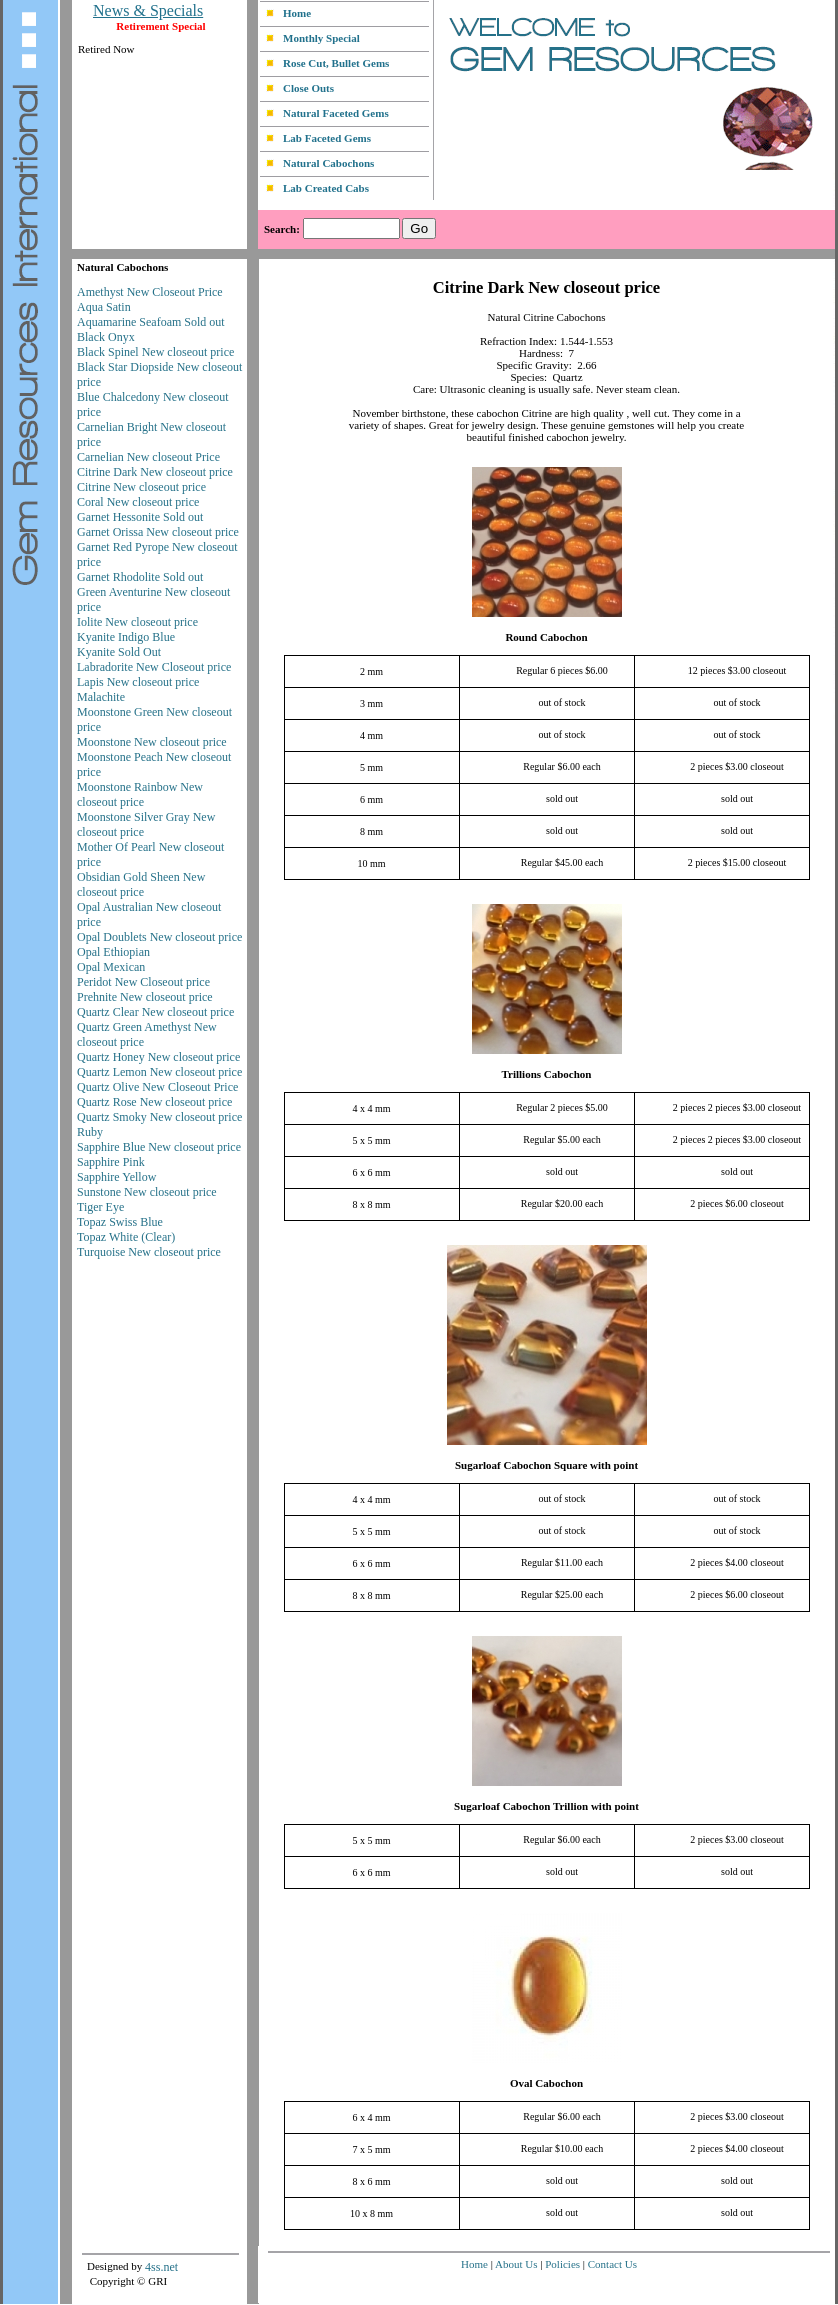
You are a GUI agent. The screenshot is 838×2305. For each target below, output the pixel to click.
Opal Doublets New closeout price (159, 937)
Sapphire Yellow (116, 1177)
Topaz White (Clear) (126, 1237)
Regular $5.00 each (561, 1139)
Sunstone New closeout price (147, 1192)
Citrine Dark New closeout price (155, 472)
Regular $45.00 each (562, 862)
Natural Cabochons (328, 163)
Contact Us (612, 2264)
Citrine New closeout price (141, 487)
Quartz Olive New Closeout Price (157, 1087)
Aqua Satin (104, 307)
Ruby (90, 1132)
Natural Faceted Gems (336, 113)
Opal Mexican (111, 967)
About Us (516, 2264)
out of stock (561, 702)
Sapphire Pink (111, 1162)
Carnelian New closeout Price (148, 457)
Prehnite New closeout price (145, 997)
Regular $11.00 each (562, 1562)
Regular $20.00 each (562, 1203)
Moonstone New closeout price (152, 742)
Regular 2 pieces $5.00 (562, 1107)
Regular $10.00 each (562, 2148)
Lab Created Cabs (326, 188)
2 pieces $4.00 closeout (736, 1562)
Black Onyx (106, 337)
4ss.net (161, 2267)
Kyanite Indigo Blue (126, 637)
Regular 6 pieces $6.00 (562, 670)
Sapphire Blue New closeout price (159, 1147)
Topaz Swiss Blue (120, 1222)
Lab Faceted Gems (327, 138)
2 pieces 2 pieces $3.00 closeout (737, 1107)
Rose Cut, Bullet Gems (336, 63)
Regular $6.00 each (561, 766)
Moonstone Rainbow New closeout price (140, 794)
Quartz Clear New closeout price (155, 1012)
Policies (562, 2264)
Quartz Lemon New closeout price (159, 1072)
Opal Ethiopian (113, 952)
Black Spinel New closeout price (155, 352)
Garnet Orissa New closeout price (158, 532)
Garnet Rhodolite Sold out (140, 577)
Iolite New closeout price (137, 622)
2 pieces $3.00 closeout (736, 766)
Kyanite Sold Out (119, 652)
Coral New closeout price (138, 502)
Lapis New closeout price (138, 682)
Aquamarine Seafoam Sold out (151, 322)
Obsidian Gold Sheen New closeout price (141, 884)
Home (297, 13)
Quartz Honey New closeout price (158, 1057)
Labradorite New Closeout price (154, 667)
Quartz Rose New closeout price (154, 1102)
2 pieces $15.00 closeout (737, 862)
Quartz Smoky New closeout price (159, 1117)
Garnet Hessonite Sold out (140, 517)
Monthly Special (321, 38)
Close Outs (308, 88)
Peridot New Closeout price (143, 982)
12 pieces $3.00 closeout (737, 670)
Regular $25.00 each (562, 1594)
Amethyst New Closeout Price (150, 292)
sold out (562, 798)
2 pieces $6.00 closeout (736, 1203)
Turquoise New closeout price (149, 1252)
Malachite (101, 697)
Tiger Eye (100, 1207)
